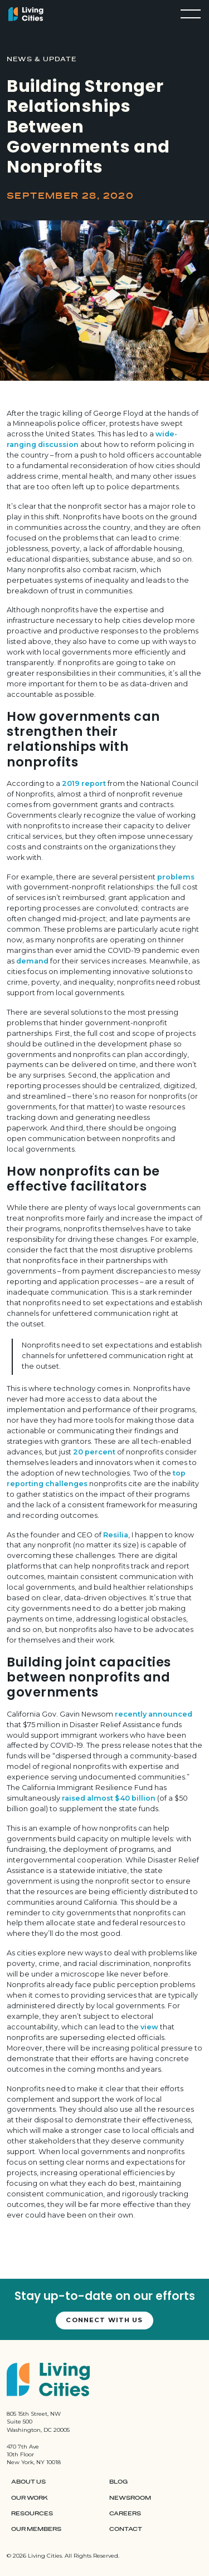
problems (176, 877)
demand (32, 961)
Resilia (115, 1535)
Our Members (36, 2529)
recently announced (153, 1714)
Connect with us (104, 2320)
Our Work (29, 2498)
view (149, 2027)
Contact (125, 2529)
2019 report (84, 783)
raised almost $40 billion (108, 1798)
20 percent (94, 1452)
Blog (118, 2482)
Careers (125, 2513)
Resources (32, 2513)
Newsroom (130, 2498)
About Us (28, 2482)
